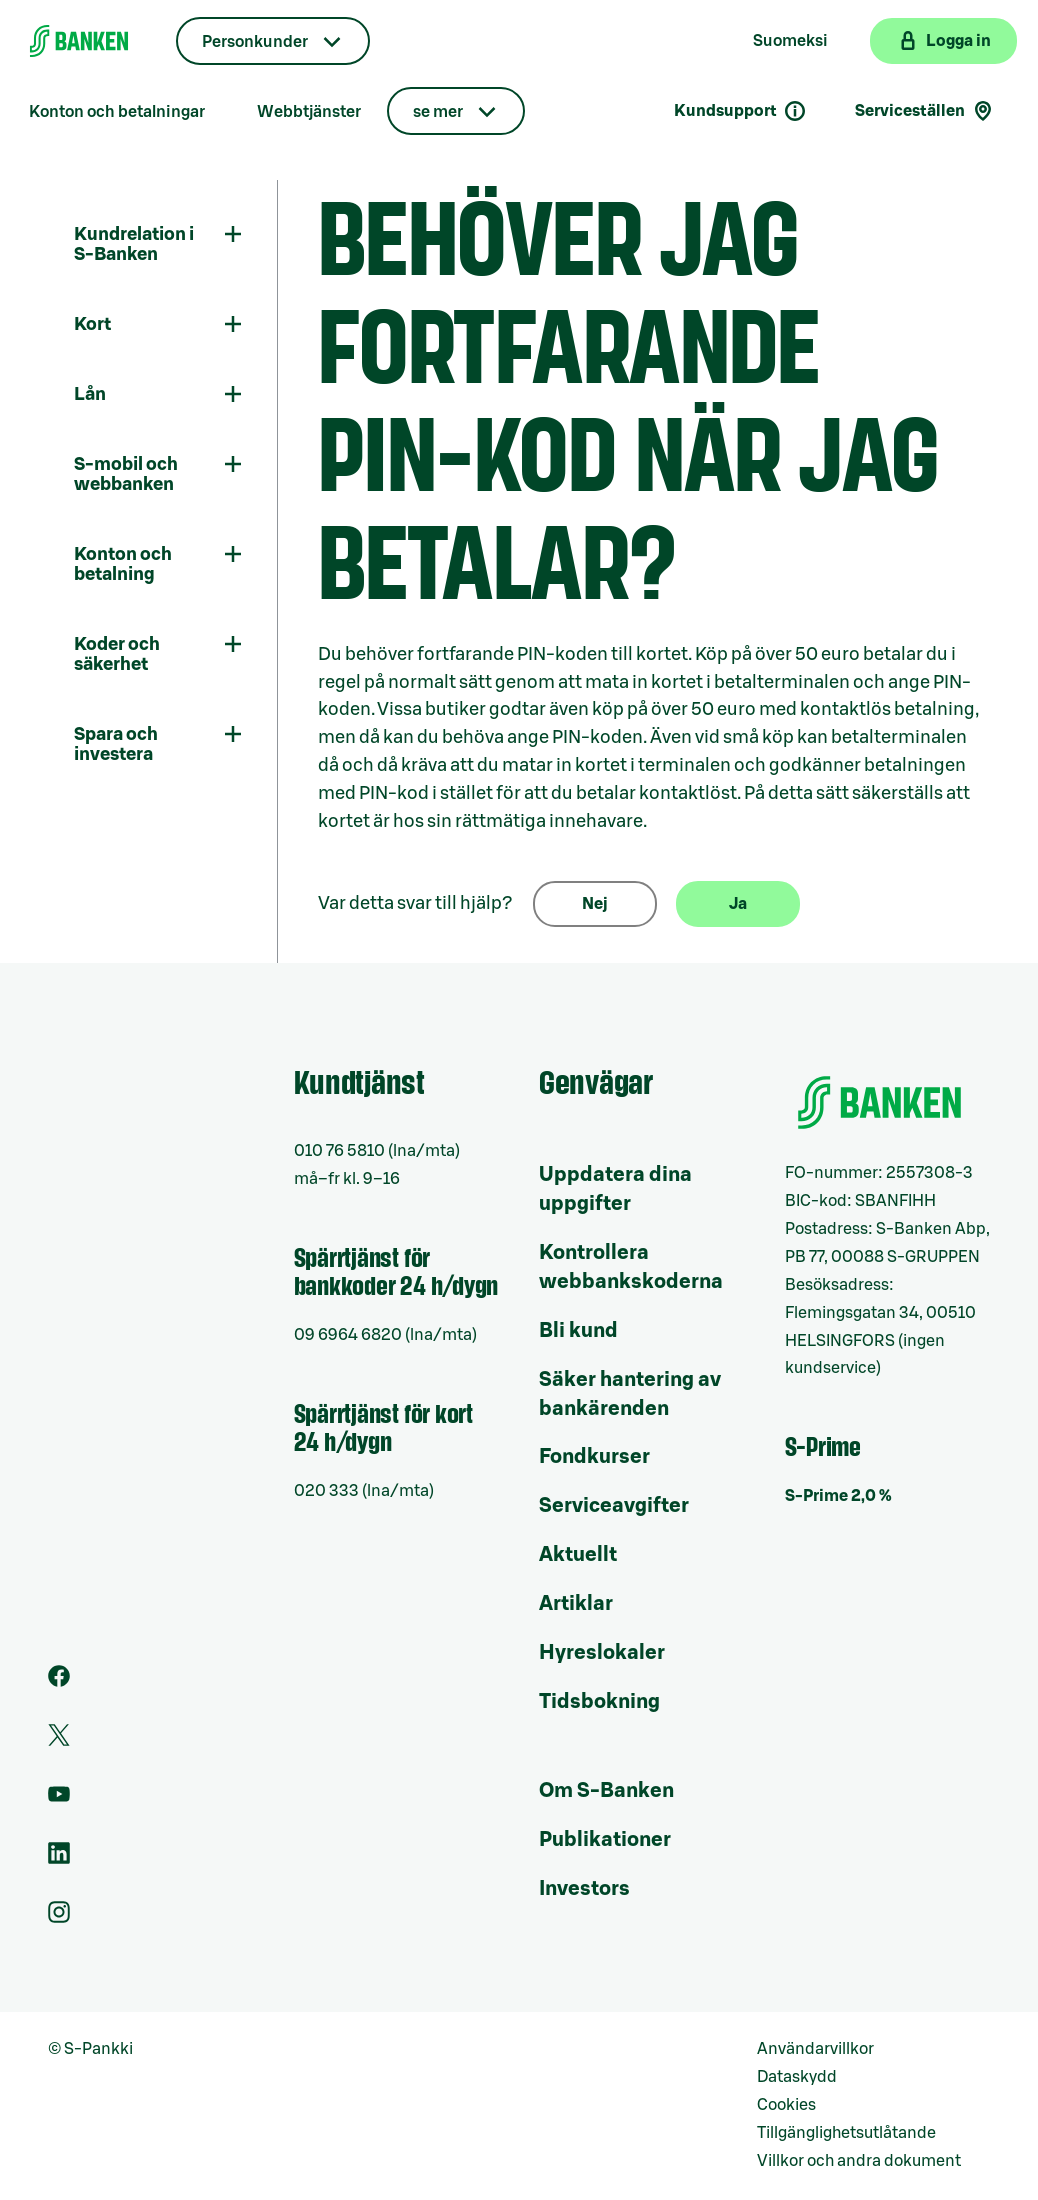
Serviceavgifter (614, 1506)
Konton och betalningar (117, 112)
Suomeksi (790, 41)
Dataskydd (797, 2077)
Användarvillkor (815, 2049)
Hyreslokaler (602, 1653)
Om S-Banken (606, 1791)
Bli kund (578, 1331)
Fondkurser (594, 1457)
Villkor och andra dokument (859, 2161)
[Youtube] (59, 1800)
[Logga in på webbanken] (943, 41)
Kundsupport (740, 111)
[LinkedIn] (59, 1859)
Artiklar (576, 1604)
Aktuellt (578, 1555)
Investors (584, 1889)
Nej (595, 904)
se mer (438, 112)
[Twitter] (59, 1741)
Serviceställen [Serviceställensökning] (925, 111)
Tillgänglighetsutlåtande (846, 2133)
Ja (738, 904)
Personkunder (255, 42)
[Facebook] (59, 1682)
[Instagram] (59, 1918)
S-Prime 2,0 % (838, 1496)
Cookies (786, 2105)
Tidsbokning (599, 1702)
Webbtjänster (309, 112)
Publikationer (605, 1840)
